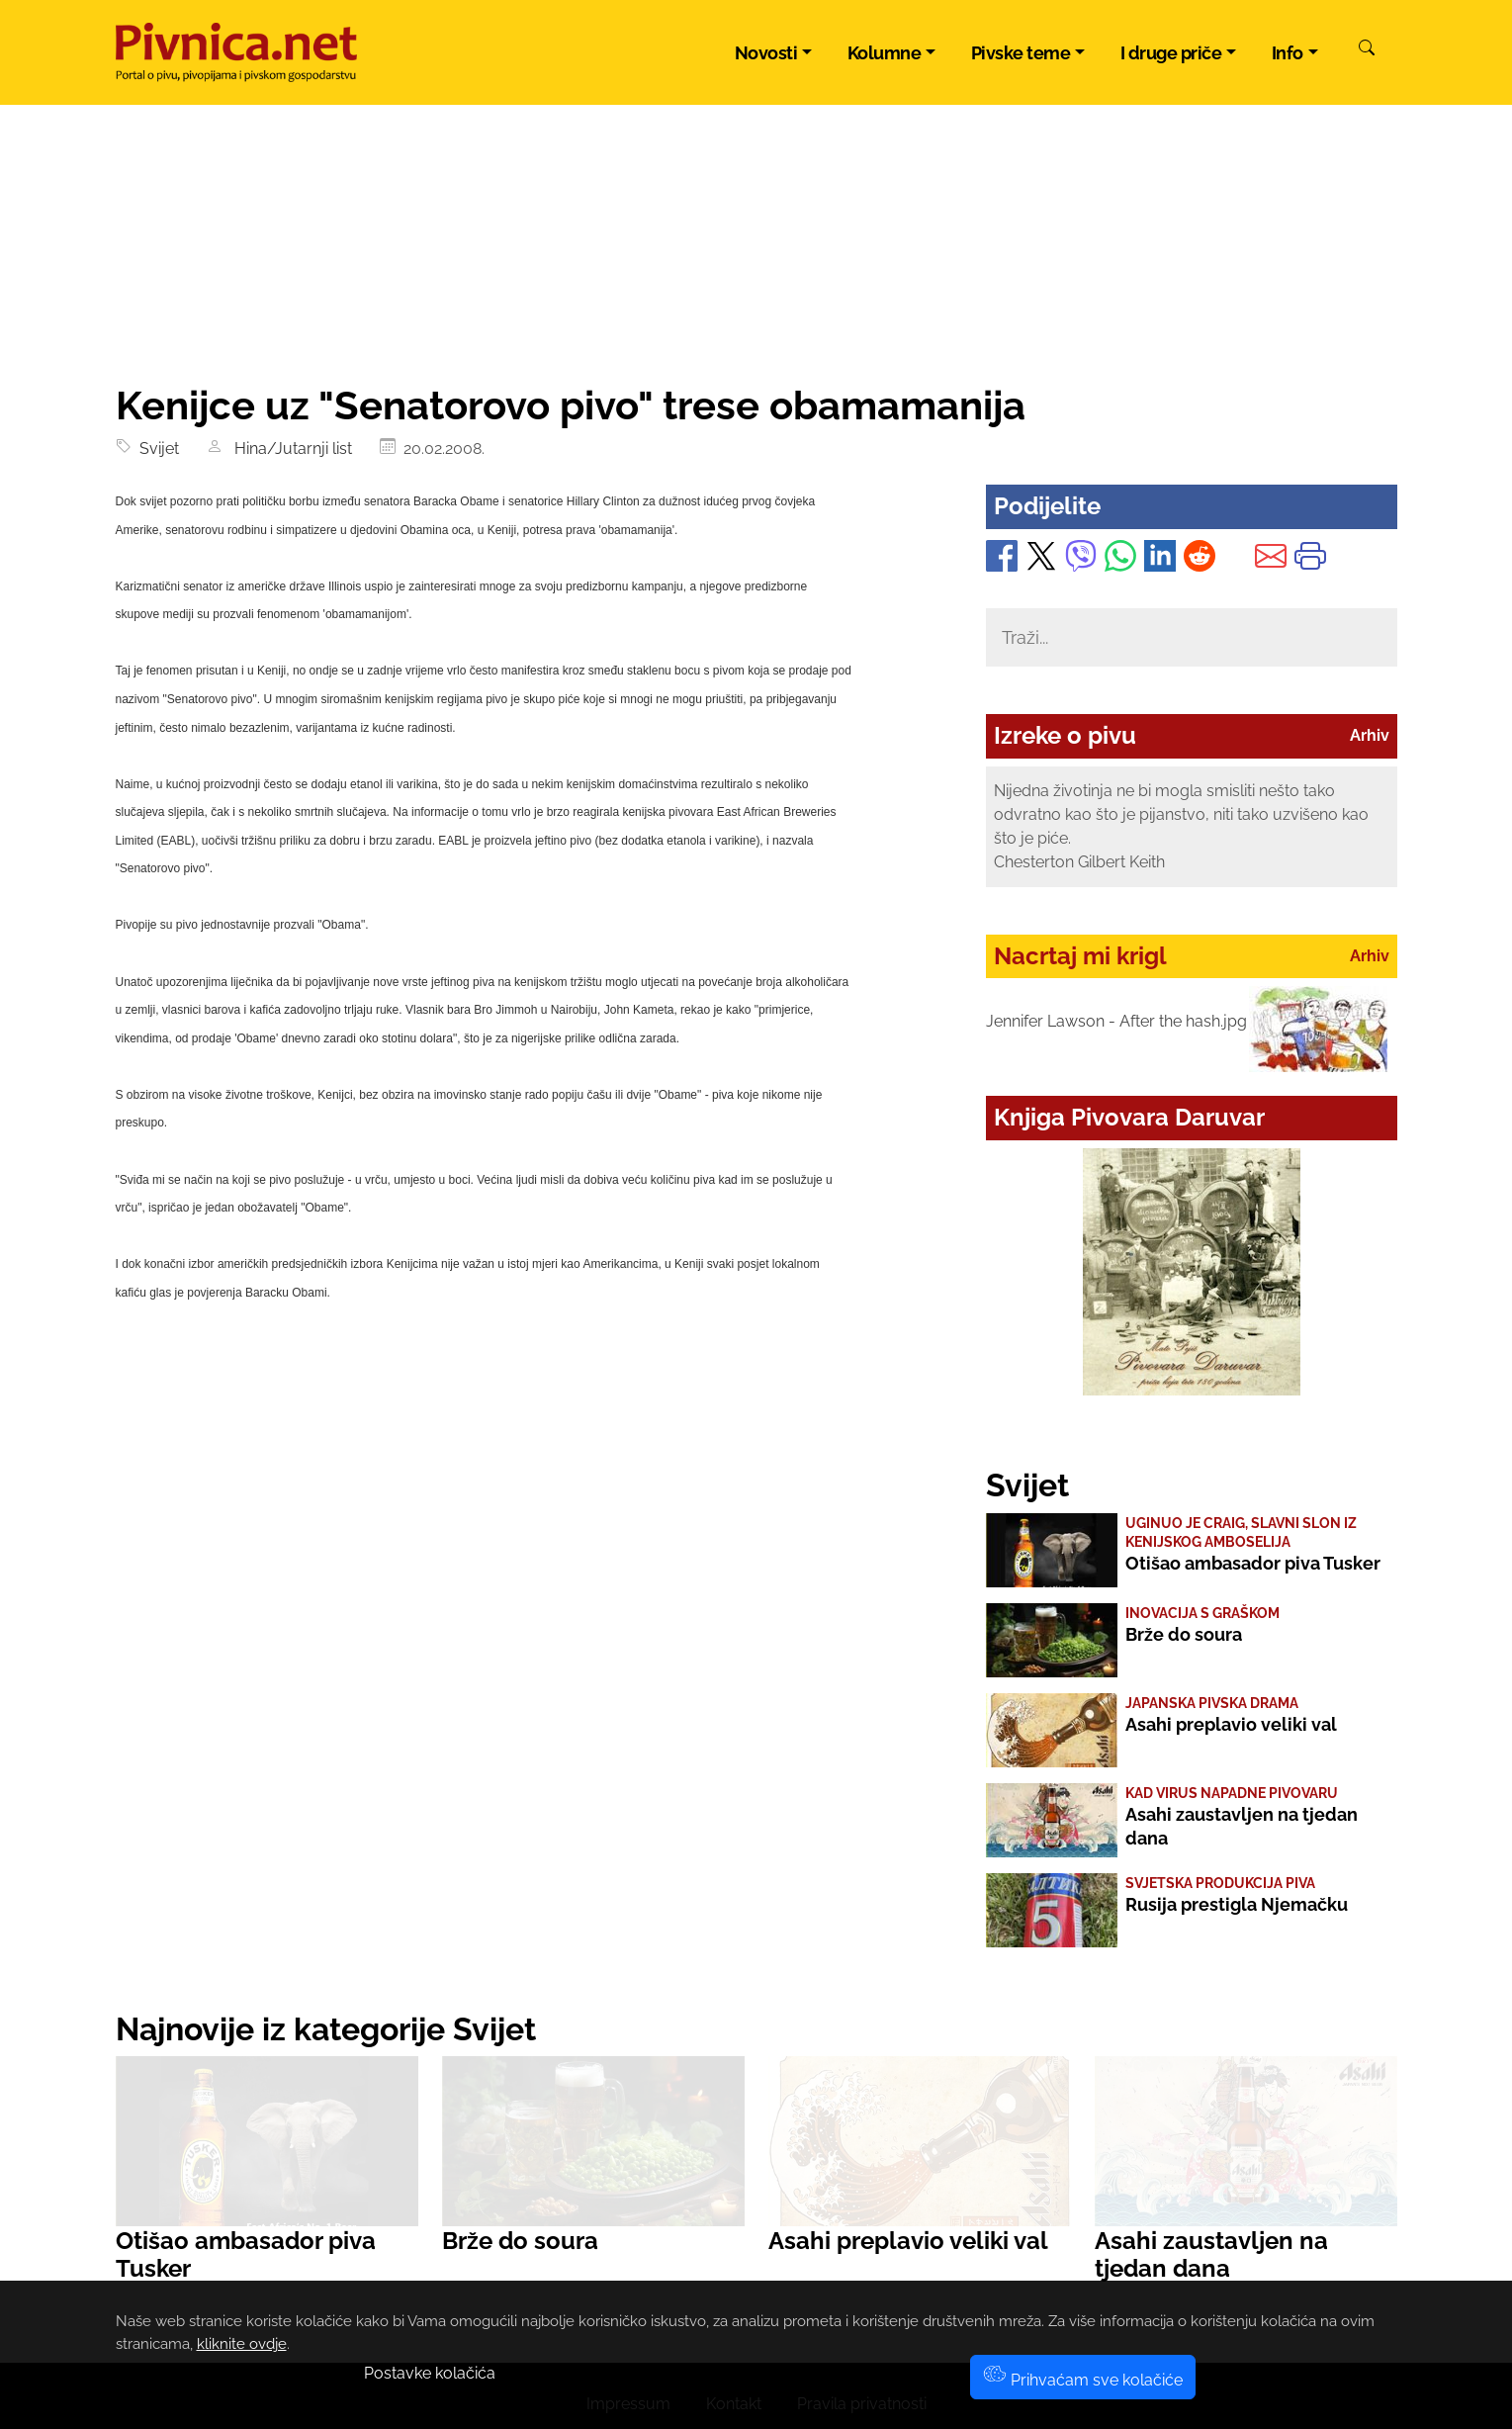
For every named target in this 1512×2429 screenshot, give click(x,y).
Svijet (155, 448)
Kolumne (884, 53)
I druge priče (1171, 53)
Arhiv (1369, 735)
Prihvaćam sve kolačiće (1083, 2380)
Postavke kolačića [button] (429, 2373)
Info (1287, 53)
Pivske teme (1021, 53)
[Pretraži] (1366, 50)
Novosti (766, 53)
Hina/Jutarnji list (289, 448)
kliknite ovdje (242, 2344)
